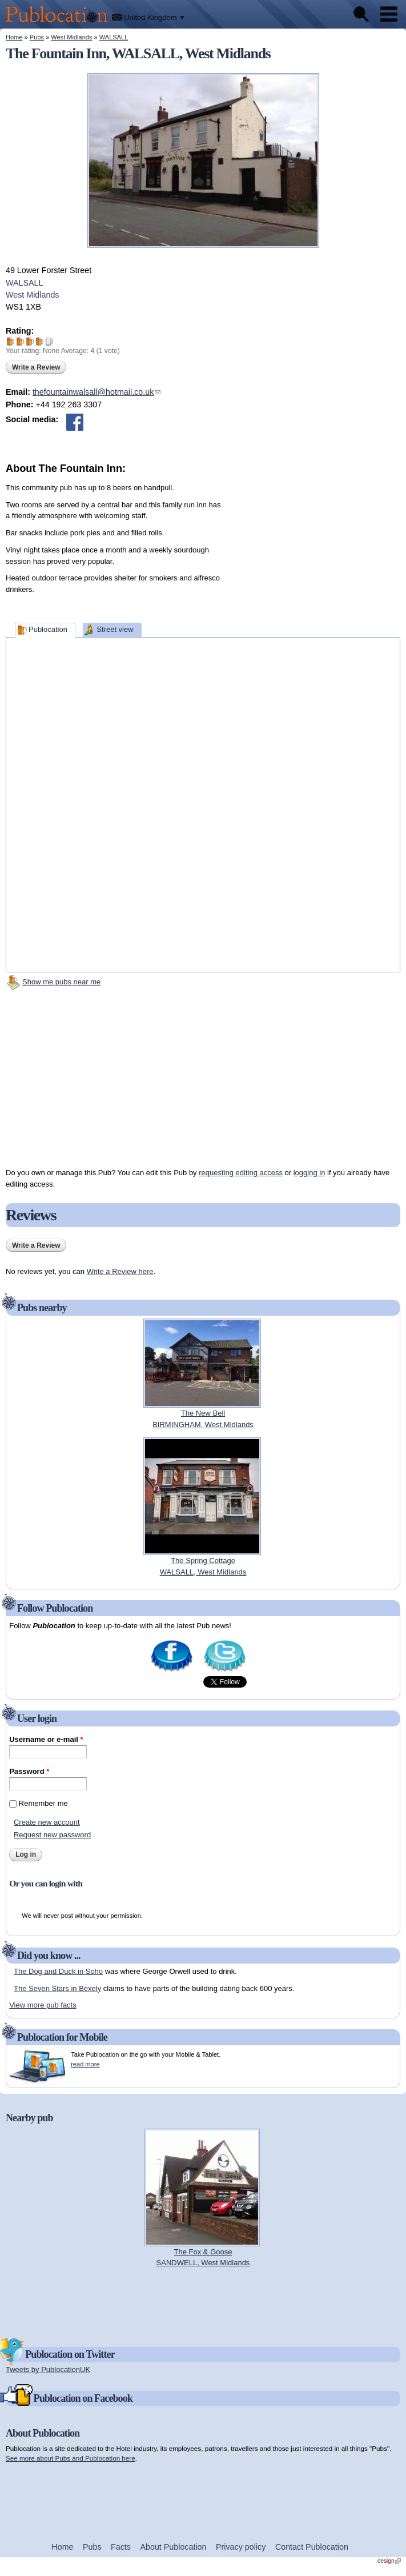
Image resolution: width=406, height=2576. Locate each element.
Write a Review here (120, 1271)
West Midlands (71, 37)
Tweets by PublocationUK (48, 2369)
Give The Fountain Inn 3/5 (30, 341)
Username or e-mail (46, 1739)
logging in (309, 1172)
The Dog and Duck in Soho (58, 1971)
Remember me (43, 1803)
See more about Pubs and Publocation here (70, 2458)
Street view (115, 629)
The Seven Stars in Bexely (57, 1988)
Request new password (52, 1834)
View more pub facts (43, 2005)
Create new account (47, 1822)
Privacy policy (241, 2546)
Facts (121, 2546)
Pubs (37, 37)
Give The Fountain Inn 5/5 (49, 341)
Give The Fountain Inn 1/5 (10, 341)
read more (85, 2064)
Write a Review (36, 367)
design (389, 2561)
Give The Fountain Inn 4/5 (40, 341)
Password (29, 1771)
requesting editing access (241, 1172)
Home (14, 37)
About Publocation (173, 2546)
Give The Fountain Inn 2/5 (20, 341)
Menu (388, 14)
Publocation (48, 629)
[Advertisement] (314, 547)
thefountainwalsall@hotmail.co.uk (96, 391)
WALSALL (113, 37)
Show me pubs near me (61, 981)
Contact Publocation (311, 2546)
